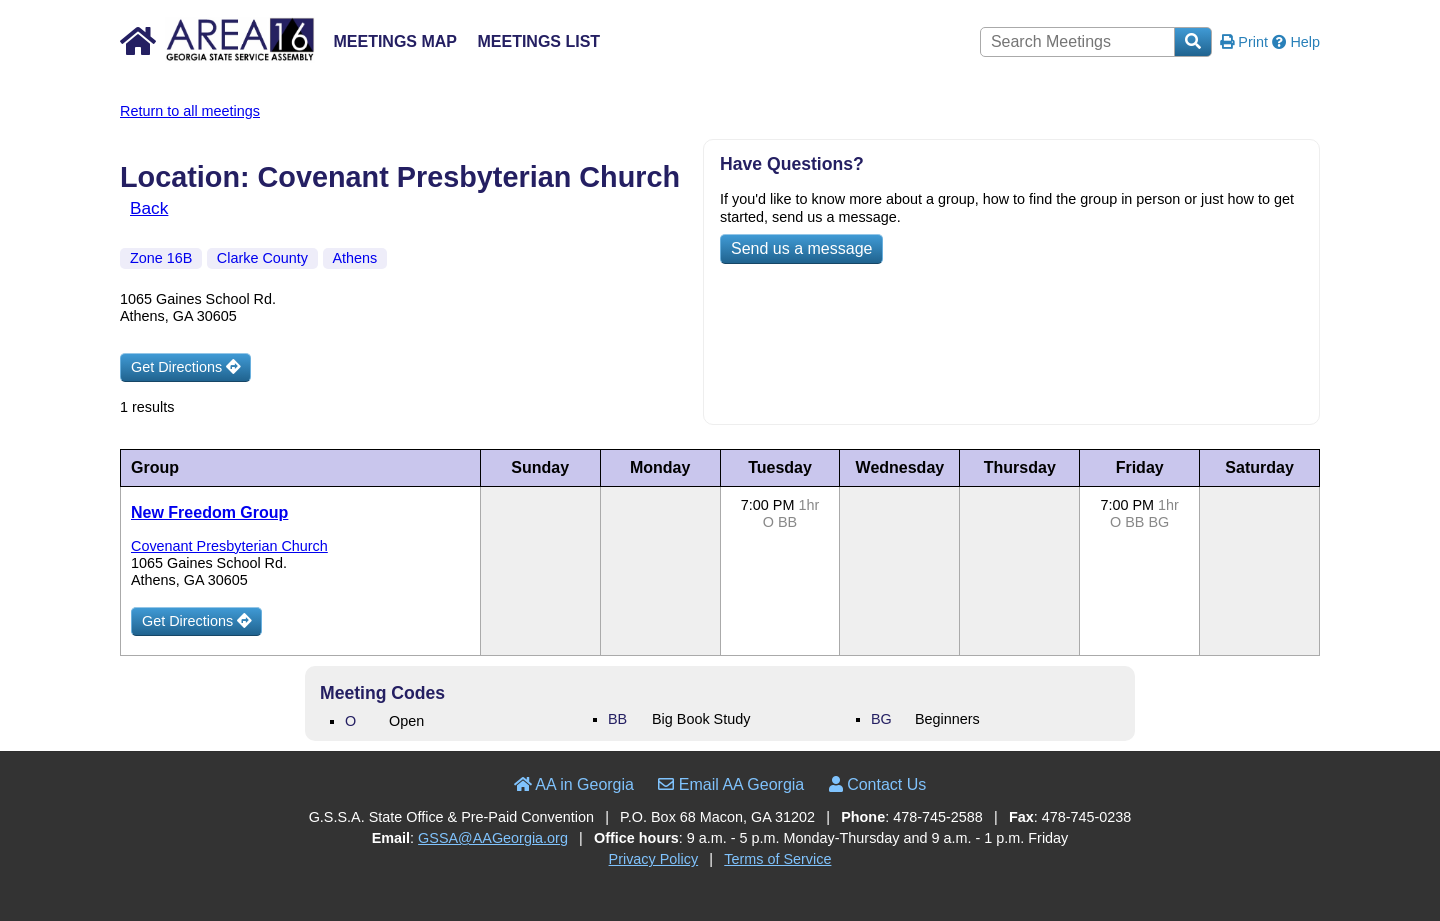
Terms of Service (777, 859)
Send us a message (801, 248)
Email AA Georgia (731, 784)
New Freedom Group (209, 512)
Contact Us (878, 784)
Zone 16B (161, 258)
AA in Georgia (574, 784)
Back (149, 208)
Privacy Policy (654, 859)
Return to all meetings (190, 111)
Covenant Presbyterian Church (229, 546)
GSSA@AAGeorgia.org (493, 838)
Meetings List (538, 41)
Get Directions (185, 367)
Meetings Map (395, 41)
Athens (355, 258)
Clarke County (262, 258)
